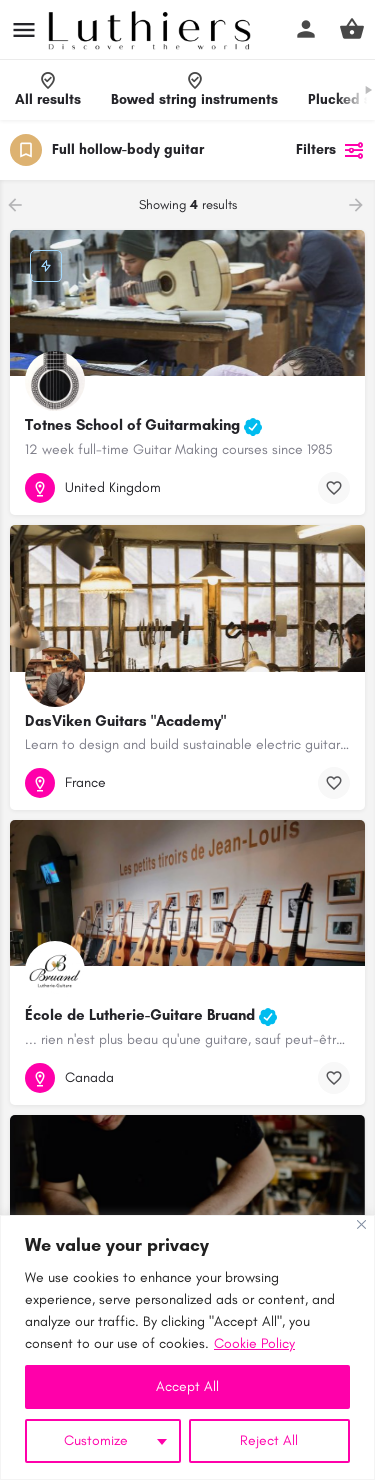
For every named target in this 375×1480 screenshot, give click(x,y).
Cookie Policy (254, 1343)
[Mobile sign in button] (306, 29)
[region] (187, 1347)
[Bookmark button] (334, 488)
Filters (330, 150)
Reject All (269, 1440)
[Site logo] (152, 30)
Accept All (187, 1386)
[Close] (361, 1224)
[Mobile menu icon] (24, 30)
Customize (96, 1440)
